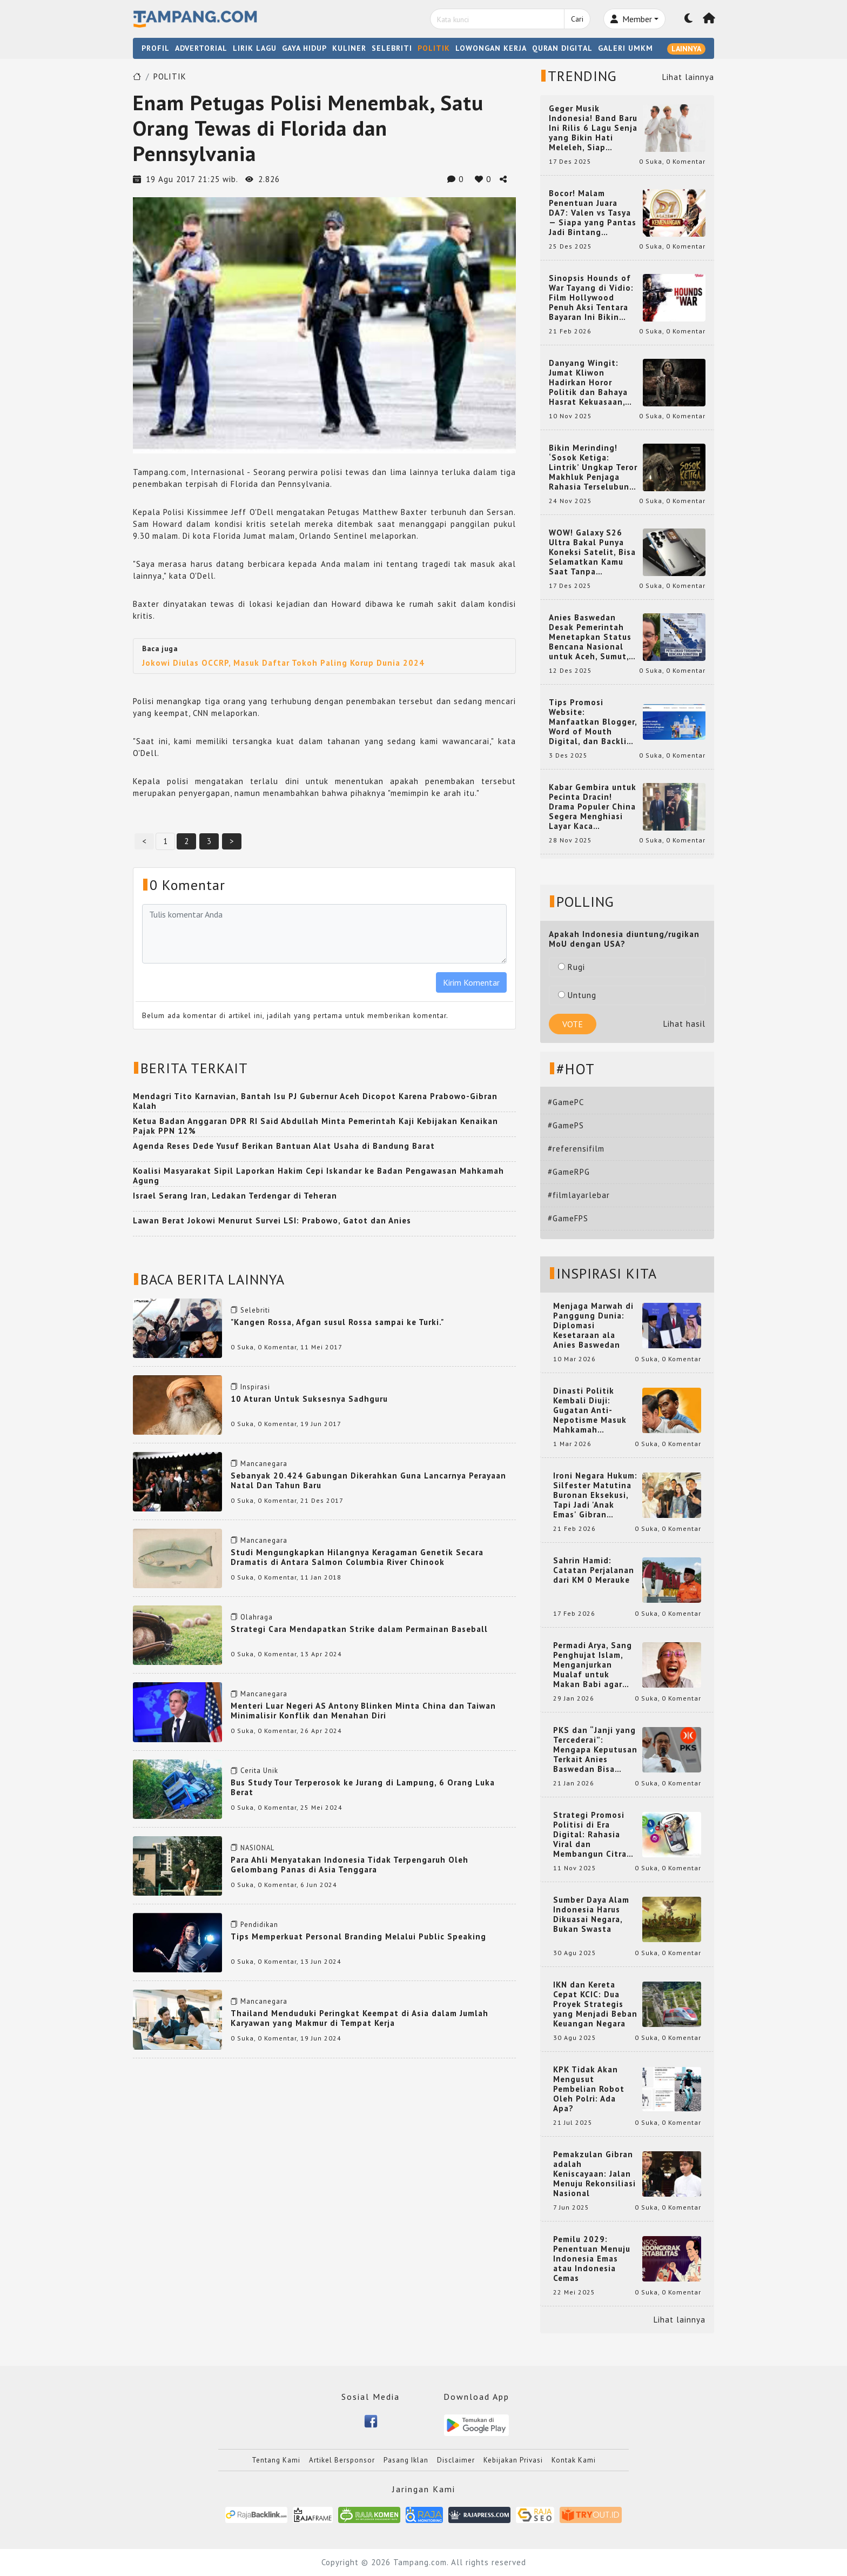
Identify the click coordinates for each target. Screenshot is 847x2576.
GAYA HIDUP (304, 48)
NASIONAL (257, 1847)
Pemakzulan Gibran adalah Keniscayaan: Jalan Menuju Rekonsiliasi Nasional (594, 2174)
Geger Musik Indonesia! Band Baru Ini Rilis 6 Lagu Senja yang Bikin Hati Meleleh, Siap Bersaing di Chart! (593, 128)
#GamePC (566, 1102)
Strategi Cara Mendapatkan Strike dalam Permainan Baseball (359, 1629)
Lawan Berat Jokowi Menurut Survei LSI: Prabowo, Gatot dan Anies (272, 1220)
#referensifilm (576, 1148)
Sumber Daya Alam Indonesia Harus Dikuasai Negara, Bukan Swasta (591, 1914)
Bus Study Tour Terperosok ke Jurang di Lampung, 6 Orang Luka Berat (363, 1787)
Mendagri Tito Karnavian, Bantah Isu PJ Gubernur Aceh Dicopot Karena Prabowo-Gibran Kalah (315, 1101)
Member (631, 19)
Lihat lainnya (688, 77)
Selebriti (255, 1310)
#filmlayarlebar (579, 1195)
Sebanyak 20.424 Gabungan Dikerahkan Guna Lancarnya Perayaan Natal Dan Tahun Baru (368, 1480)
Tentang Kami (276, 2460)
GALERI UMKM (625, 48)
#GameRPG (569, 1172)
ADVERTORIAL (201, 48)
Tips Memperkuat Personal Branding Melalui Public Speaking (358, 1936)
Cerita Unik (259, 1770)
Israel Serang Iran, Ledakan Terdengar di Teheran (235, 1195)
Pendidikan (259, 1924)
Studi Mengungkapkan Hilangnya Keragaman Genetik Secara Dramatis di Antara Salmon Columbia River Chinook (357, 1557)
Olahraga (256, 1617)
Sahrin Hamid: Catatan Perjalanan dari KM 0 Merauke (593, 1570)
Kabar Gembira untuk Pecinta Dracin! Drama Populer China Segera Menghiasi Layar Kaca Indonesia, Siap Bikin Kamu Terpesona (593, 806)
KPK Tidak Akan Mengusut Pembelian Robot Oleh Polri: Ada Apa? (588, 2089)
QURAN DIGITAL (562, 48)
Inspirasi (255, 1386)
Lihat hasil (684, 1024)
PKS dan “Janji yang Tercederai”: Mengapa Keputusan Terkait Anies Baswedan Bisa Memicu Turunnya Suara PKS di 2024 (595, 1749)
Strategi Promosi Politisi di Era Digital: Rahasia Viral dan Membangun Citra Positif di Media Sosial (590, 1834)
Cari (577, 19)
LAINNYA (686, 48)
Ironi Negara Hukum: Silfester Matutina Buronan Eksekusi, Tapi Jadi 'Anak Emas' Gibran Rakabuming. (595, 1495)
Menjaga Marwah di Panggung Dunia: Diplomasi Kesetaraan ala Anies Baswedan (593, 1325)
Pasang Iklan (406, 2460)
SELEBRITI (392, 48)
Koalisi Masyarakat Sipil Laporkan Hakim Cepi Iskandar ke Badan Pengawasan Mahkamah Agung (318, 1176)
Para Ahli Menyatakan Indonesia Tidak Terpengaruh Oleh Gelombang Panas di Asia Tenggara (349, 1865)
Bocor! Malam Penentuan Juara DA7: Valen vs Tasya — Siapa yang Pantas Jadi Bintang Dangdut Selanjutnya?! (592, 213)
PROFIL (156, 48)
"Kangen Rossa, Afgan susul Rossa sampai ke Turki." (337, 1322)
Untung (577, 995)
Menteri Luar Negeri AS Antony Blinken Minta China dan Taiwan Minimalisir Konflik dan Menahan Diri (363, 1711)
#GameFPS (568, 1218)
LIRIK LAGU (255, 48)
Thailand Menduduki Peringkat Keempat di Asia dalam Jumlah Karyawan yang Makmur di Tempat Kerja (359, 2018)
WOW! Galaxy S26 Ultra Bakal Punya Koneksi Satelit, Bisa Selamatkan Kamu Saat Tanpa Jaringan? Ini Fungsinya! (592, 552)
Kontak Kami (574, 2460)
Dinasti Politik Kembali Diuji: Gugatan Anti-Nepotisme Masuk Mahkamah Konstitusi (590, 1410)
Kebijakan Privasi (513, 2460)
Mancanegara (263, 1463)
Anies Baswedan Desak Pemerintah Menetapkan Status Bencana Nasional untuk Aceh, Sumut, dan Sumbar (590, 637)
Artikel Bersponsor (342, 2460)
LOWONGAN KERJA (491, 48)
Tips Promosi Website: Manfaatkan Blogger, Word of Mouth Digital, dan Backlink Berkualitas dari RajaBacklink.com (593, 722)
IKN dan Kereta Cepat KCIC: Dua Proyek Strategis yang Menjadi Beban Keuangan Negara (595, 2004)
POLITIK (434, 48)
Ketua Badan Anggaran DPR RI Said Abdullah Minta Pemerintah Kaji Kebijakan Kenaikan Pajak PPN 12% (315, 1126)
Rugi (571, 967)
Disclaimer (456, 2460)
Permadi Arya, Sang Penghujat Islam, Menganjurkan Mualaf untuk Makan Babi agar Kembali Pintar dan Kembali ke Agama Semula (593, 1665)
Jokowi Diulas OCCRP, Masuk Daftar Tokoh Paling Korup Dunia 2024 (283, 663)
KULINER (349, 48)
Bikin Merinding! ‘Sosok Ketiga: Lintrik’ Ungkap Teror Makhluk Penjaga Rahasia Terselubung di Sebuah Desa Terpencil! (593, 467)
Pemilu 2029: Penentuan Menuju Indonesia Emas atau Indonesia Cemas (591, 2258)
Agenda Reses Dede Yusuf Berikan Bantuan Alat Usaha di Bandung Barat (284, 1146)
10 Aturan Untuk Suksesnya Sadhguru (309, 1399)
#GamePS (566, 1125)
